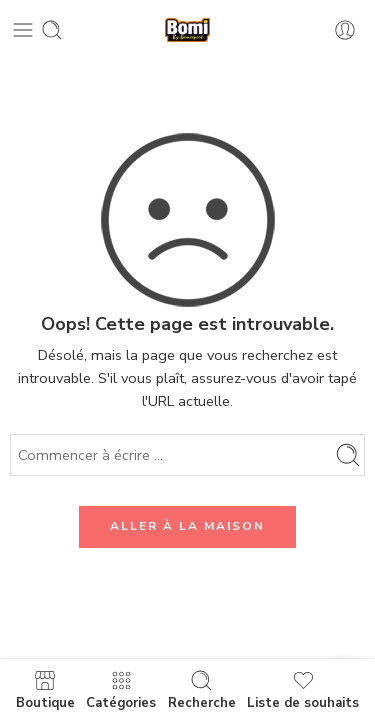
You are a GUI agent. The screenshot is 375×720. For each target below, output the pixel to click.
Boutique (45, 689)
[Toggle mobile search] (52, 30)
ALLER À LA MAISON (187, 526)
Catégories (121, 689)
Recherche (202, 689)
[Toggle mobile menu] (23, 30)
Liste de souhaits (303, 689)
